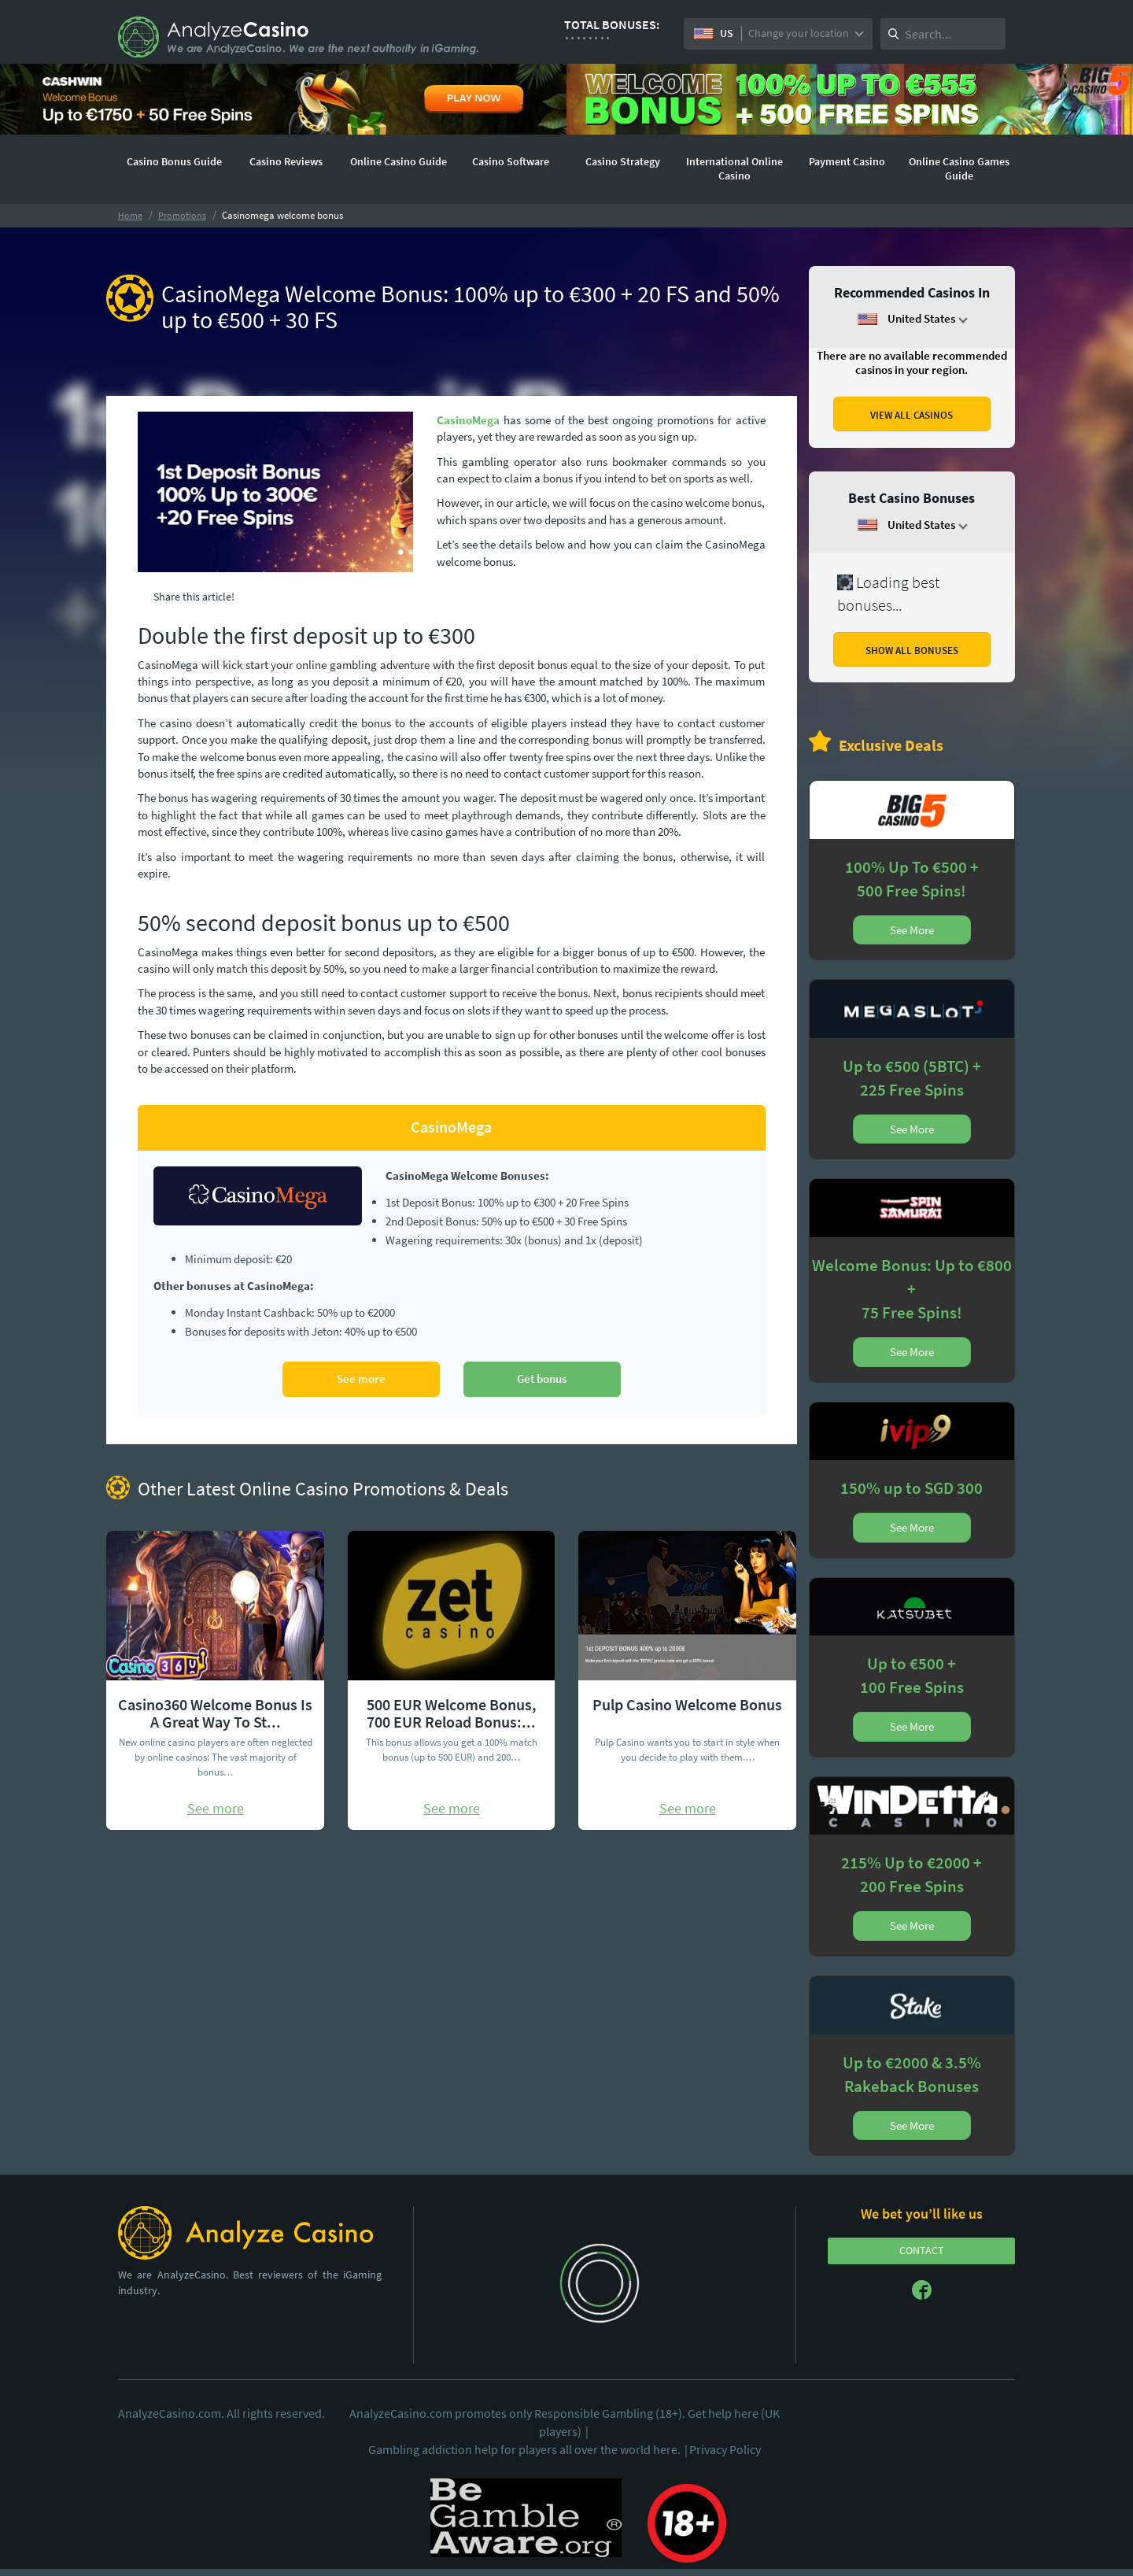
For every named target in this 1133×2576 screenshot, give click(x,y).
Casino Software (510, 161)
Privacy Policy (725, 2449)
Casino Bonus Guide (174, 161)
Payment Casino (847, 161)
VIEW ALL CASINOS (911, 415)
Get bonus (541, 1378)
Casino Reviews (286, 161)
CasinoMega (468, 419)
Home (130, 215)
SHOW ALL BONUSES (911, 650)
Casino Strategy (622, 161)
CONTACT (921, 2250)
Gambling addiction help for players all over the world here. (528, 2449)
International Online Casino (734, 168)
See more (361, 1378)
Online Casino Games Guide (959, 168)
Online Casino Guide (398, 161)
